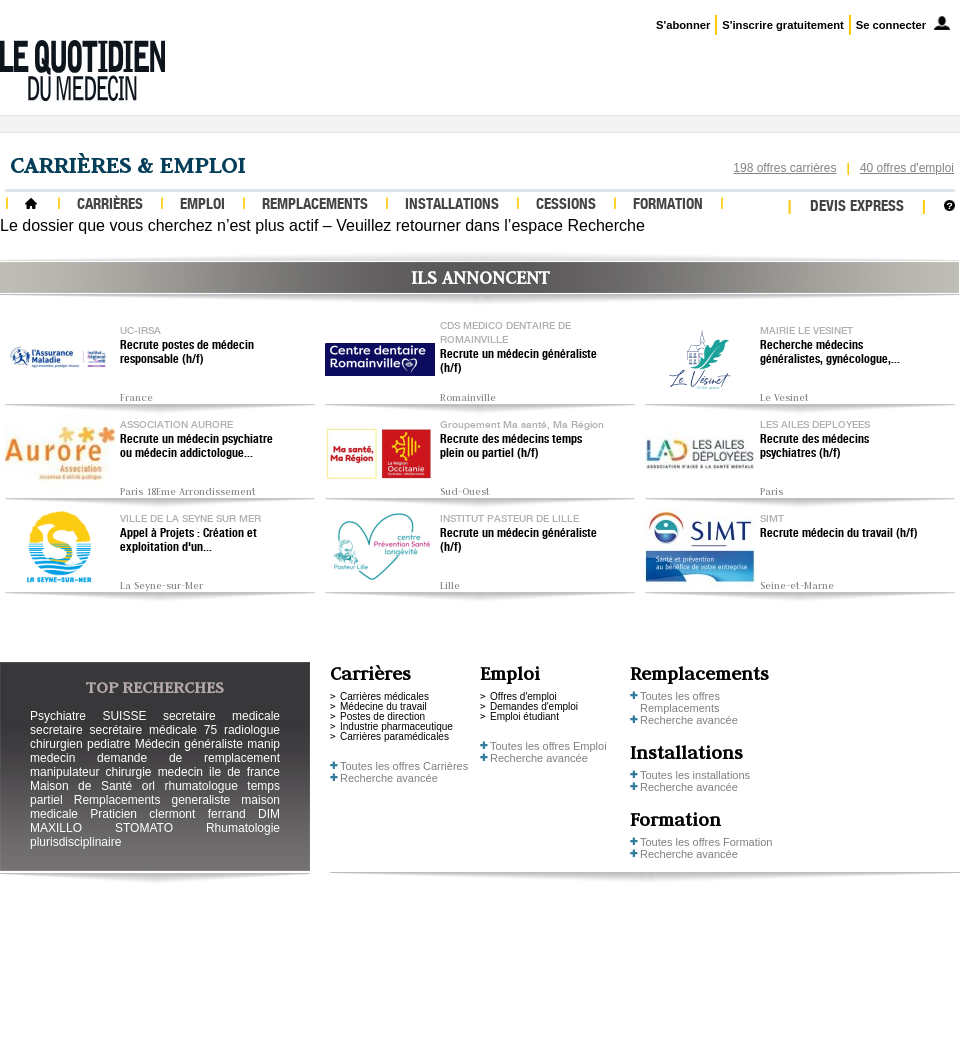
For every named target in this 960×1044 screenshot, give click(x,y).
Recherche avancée (389, 778)
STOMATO (144, 828)
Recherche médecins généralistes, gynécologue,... (830, 353)
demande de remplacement (188, 758)
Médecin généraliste (189, 744)
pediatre (108, 744)
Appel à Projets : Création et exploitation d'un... (188, 541)
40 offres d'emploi (907, 168)
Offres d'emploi (523, 696)
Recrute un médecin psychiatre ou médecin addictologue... (196, 447)
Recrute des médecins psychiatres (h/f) (814, 447)
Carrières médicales (384, 696)
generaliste (201, 800)
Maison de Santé (81, 786)
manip (263, 744)
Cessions (566, 205)
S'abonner (683, 25)
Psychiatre (58, 716)
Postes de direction (382, 716)
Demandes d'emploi (534, 706)
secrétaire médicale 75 (153, 730)
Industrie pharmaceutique (396, 726)
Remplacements (315, 205)
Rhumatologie (243, 828)
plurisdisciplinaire (75, 842)
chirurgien (56, 744)
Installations (452, 205)
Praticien (113, 814)
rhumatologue (200, 786)
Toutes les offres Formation (706, 842)
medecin (52, 758)
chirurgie (128, 772)
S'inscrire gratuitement (782, 25)
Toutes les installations (695, 775)
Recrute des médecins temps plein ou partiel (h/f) (511, 447)
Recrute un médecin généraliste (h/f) (518, 362)
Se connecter (891, 25)
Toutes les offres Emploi (548, 746)
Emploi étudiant (524, 716)
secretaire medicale (221, 716)
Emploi (202, 205)
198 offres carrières (784, 168)
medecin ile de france (219, 772)
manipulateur (64, 772)
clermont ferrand (197, 814)
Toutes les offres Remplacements (680, 702)
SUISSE (124, 716)
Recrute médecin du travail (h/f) (839, 534)
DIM (269, 814)
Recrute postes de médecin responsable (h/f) (187, 353)
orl (148, 786)
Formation (668, 205)
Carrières (110, 205)
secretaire (56, 730)
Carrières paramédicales (394, 736)
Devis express (857, 207)
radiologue (252, 730)
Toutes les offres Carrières (404, 766)
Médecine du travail (383, 706)
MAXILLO (56, 828)
